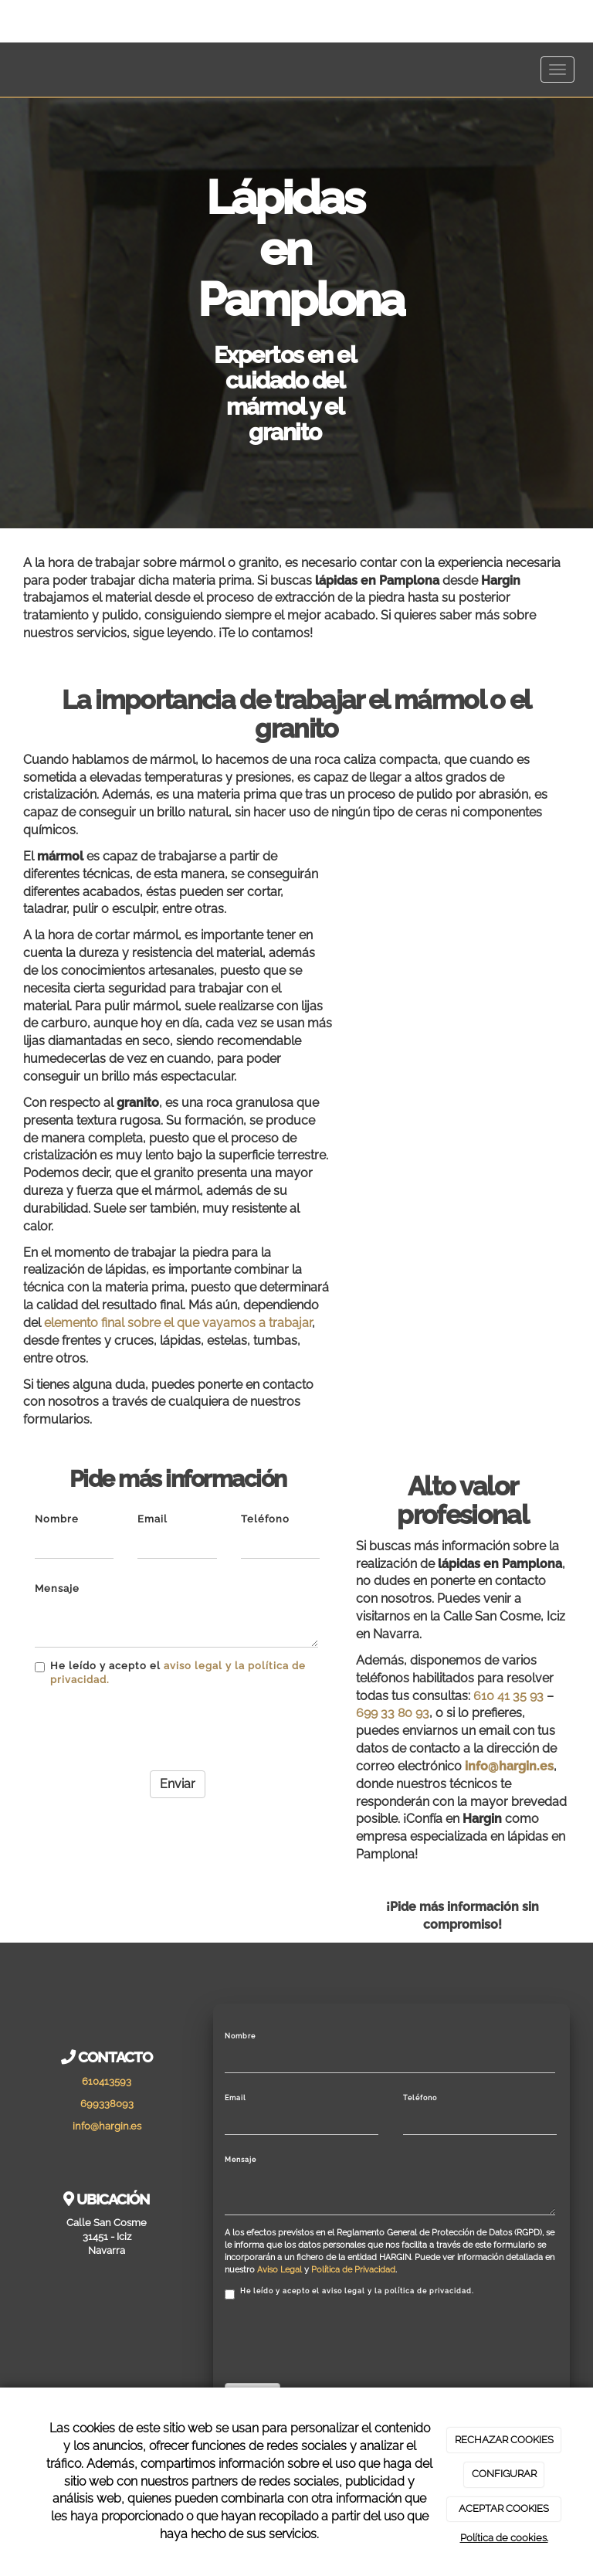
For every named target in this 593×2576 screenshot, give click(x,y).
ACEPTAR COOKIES (504, 2508)
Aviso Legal (279, 2270)
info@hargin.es (509, 1766)
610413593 (106, 2081)
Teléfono (265, 1519)
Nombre (57, 1519)
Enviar (177, 1784)
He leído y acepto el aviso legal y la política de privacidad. (349, 2293)
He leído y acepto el (170, 1672)
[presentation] (152, 1729)
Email (152, 1519)
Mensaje (57, 1588)
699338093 (107, 2103)
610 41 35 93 (508, 1695)
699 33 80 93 (392, 1712)
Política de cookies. (504, 2538)
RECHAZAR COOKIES (504, 2439)
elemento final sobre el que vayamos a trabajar (178, 1322)
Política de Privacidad (353, 2270)
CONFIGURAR (504, 2473)
